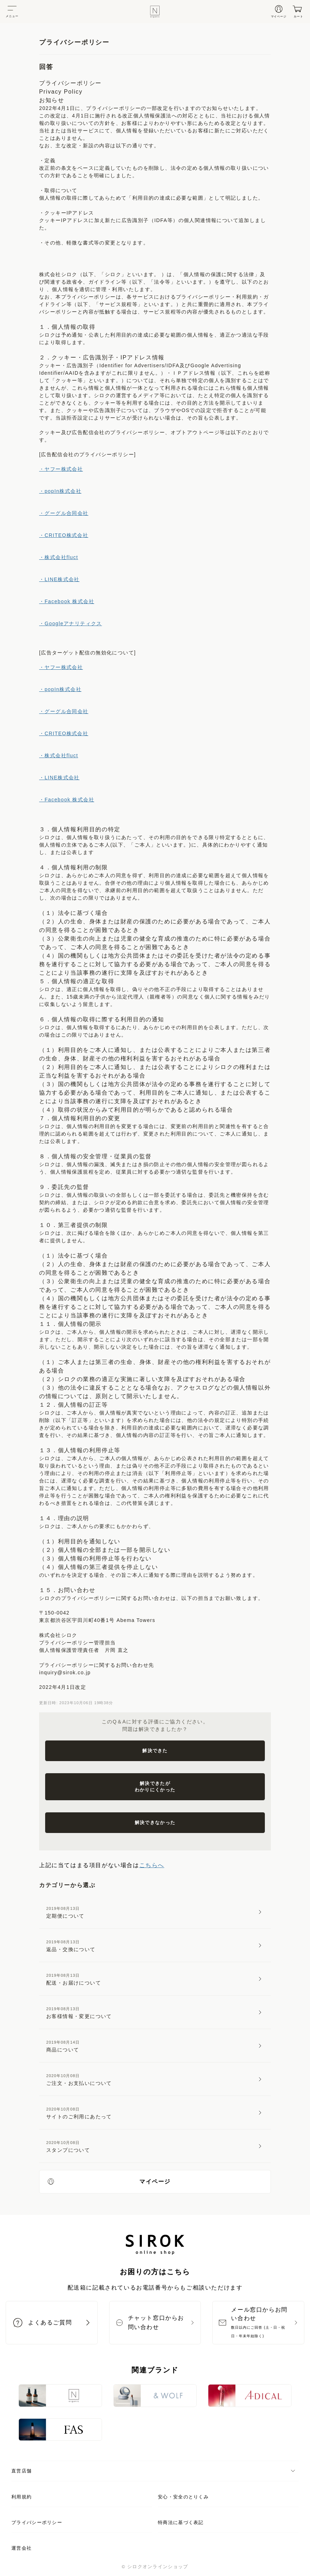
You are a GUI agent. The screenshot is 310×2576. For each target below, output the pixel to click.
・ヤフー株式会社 (61, 469)
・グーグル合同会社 (64, 513)
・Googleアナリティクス (70, 623)
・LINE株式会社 (59, 579)
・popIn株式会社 (60, 491)
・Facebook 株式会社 (66, 601)
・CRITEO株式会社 (63, 535)
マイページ (109, 2181)
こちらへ (151, 1865)
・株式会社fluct (58, 557)
